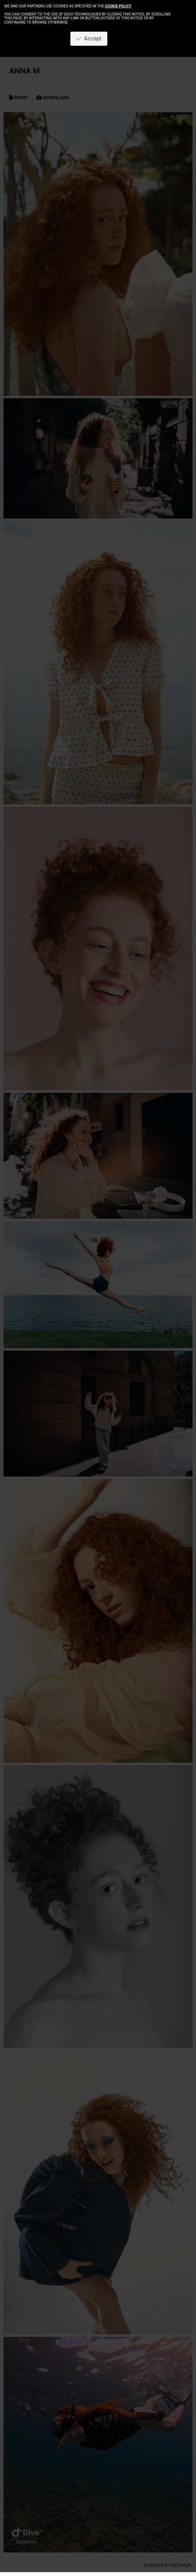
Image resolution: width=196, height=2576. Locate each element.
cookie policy (118, 6)
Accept (89, 38)
